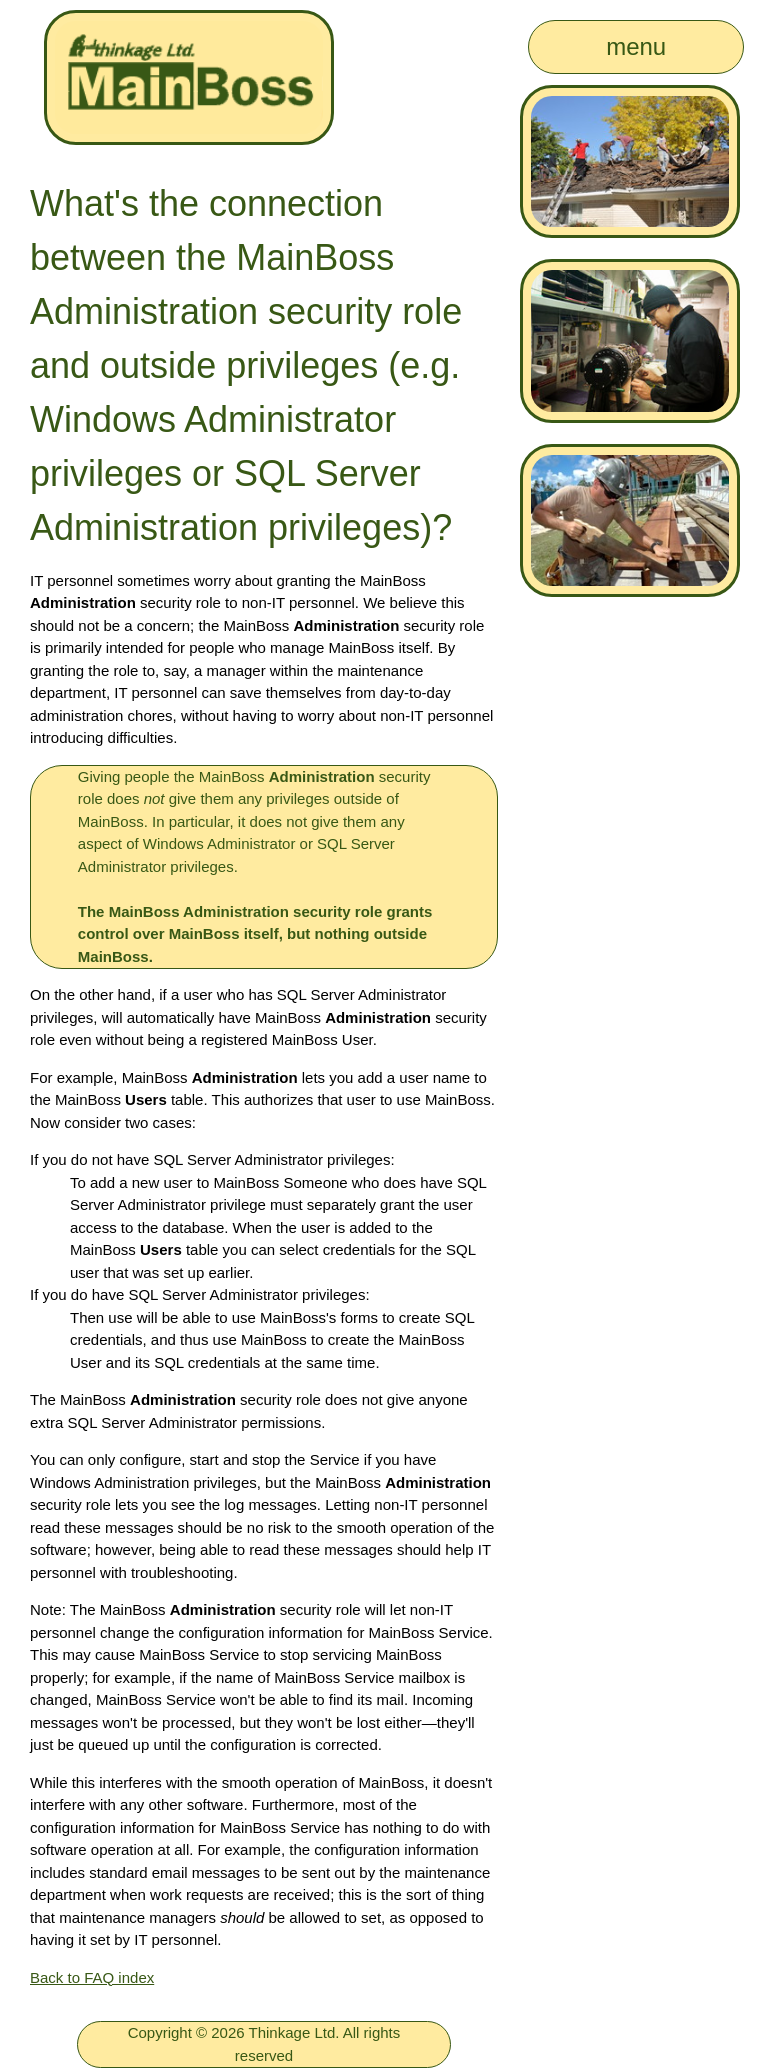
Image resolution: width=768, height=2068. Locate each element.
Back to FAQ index (92, 1977)
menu (636, 46)
